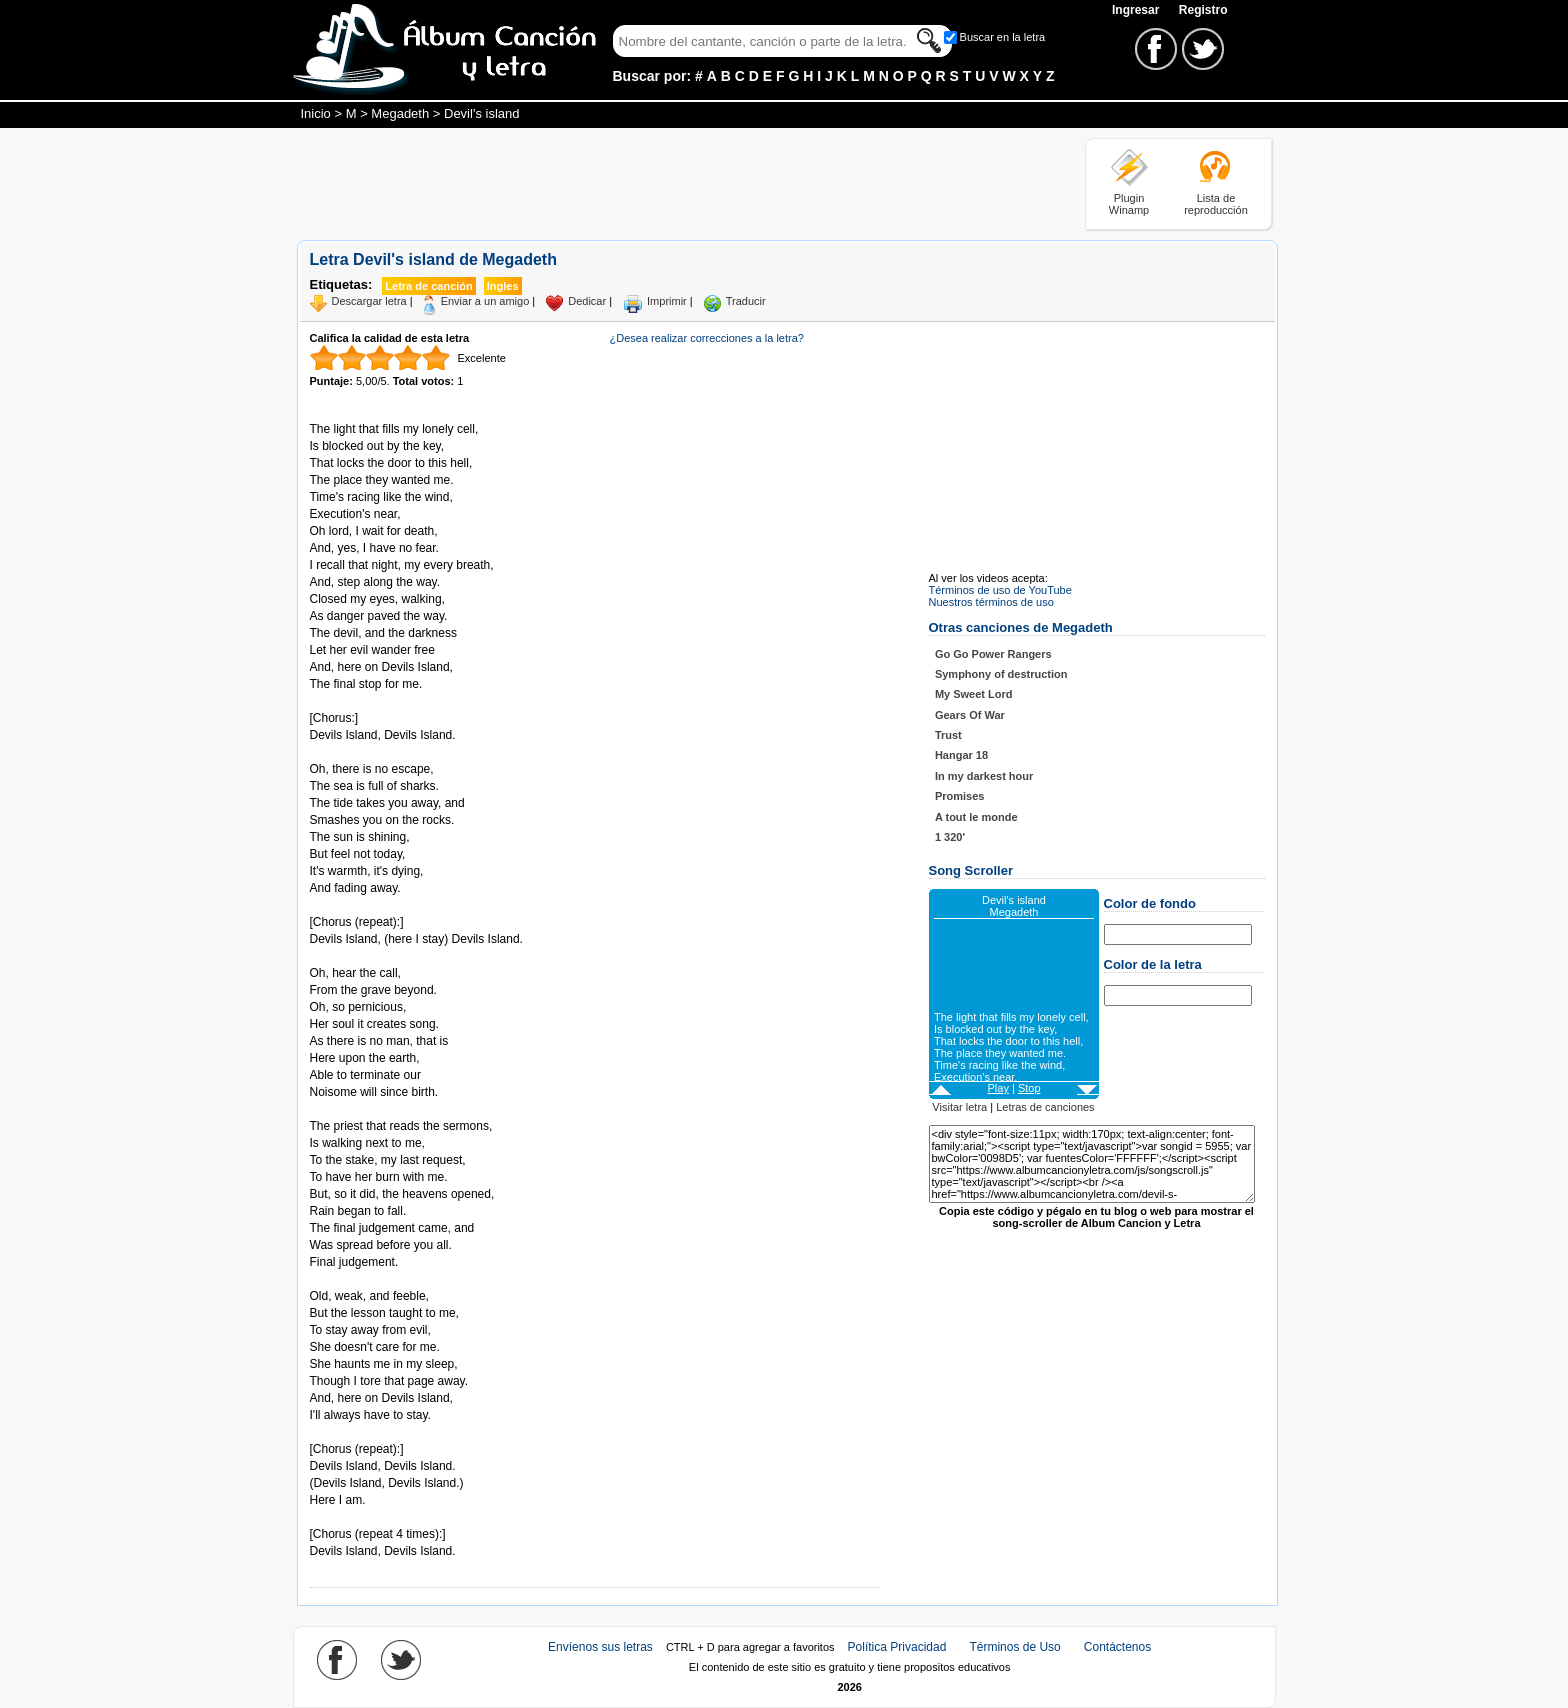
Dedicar (587, 301)
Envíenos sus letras (600, 1647)
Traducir (746, 301)
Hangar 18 (961, 755)
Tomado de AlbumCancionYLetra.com (394, 1517)
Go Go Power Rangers (993, 654)
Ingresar (1137, 10)
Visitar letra (959, 1107)
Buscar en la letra (1003, 37)
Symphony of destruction (1001, 674)
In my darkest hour (984, 776)
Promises (960, 796)
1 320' (950, 837)
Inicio (316, 113)
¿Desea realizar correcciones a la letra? (707, 338)
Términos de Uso (1014, 1647)
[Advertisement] (661, 183)
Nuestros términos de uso (991, 602)
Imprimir (667, 301)
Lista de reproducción (1216, 204)
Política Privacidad (897, 1647)
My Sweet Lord (974, 694)
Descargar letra (369, 301)
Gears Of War (970, 715)
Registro (1203, 10)
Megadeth (400, 113)
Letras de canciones (1045, 1107)
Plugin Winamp (1129, 204)
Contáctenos (1117, 1647)
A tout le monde (976, 817)
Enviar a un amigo (485, 301)
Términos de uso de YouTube (1000, 590)
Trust (948, 735)
